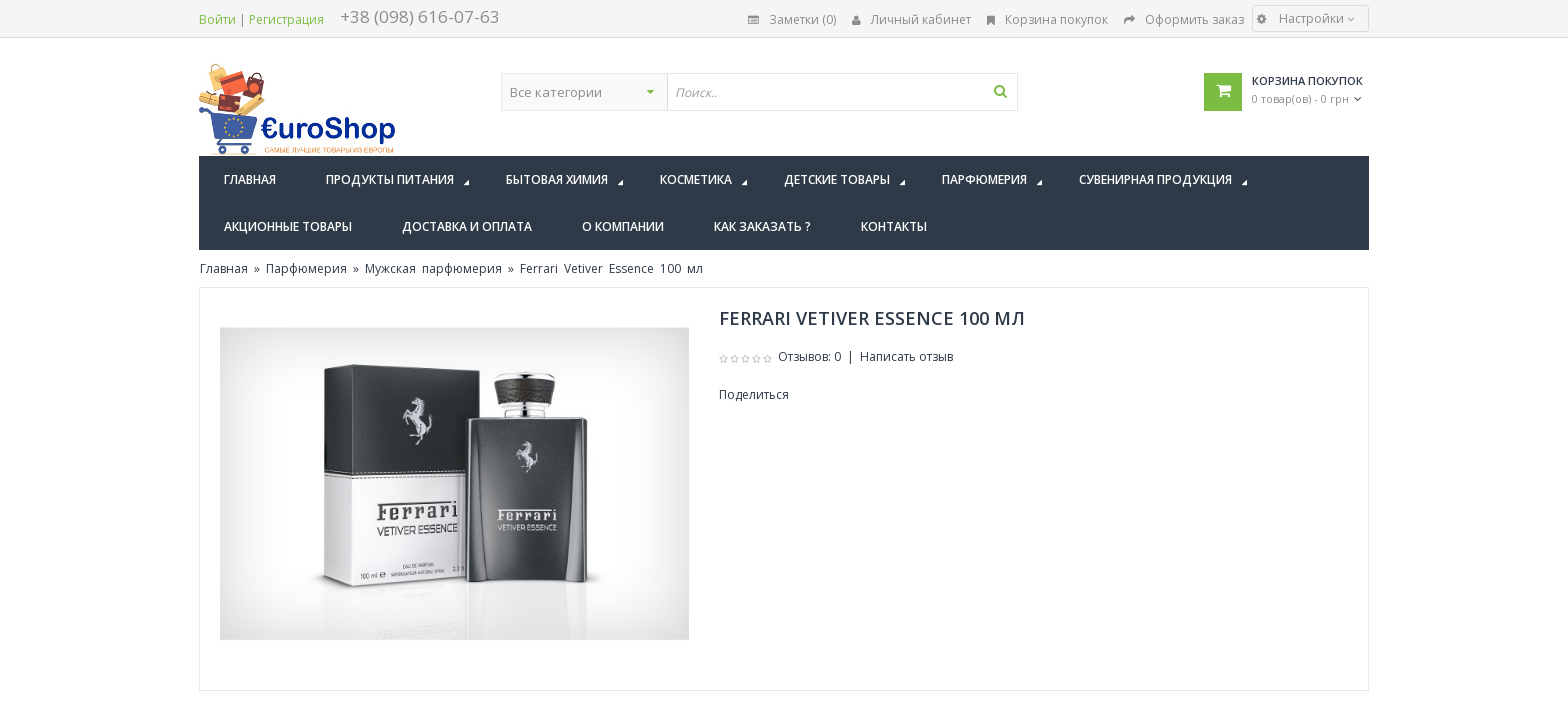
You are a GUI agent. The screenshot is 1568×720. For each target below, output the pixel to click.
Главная (224, 268)
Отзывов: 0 (809, 356)
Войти (217, 19)
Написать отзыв (906, 356)
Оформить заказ (1184, 19)
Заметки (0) (792, 19)
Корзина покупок (1047, 19)
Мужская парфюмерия (433, 268)
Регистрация (286, 19)
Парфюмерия (306, 268)
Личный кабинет (911, 19)
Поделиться (754, 394)
